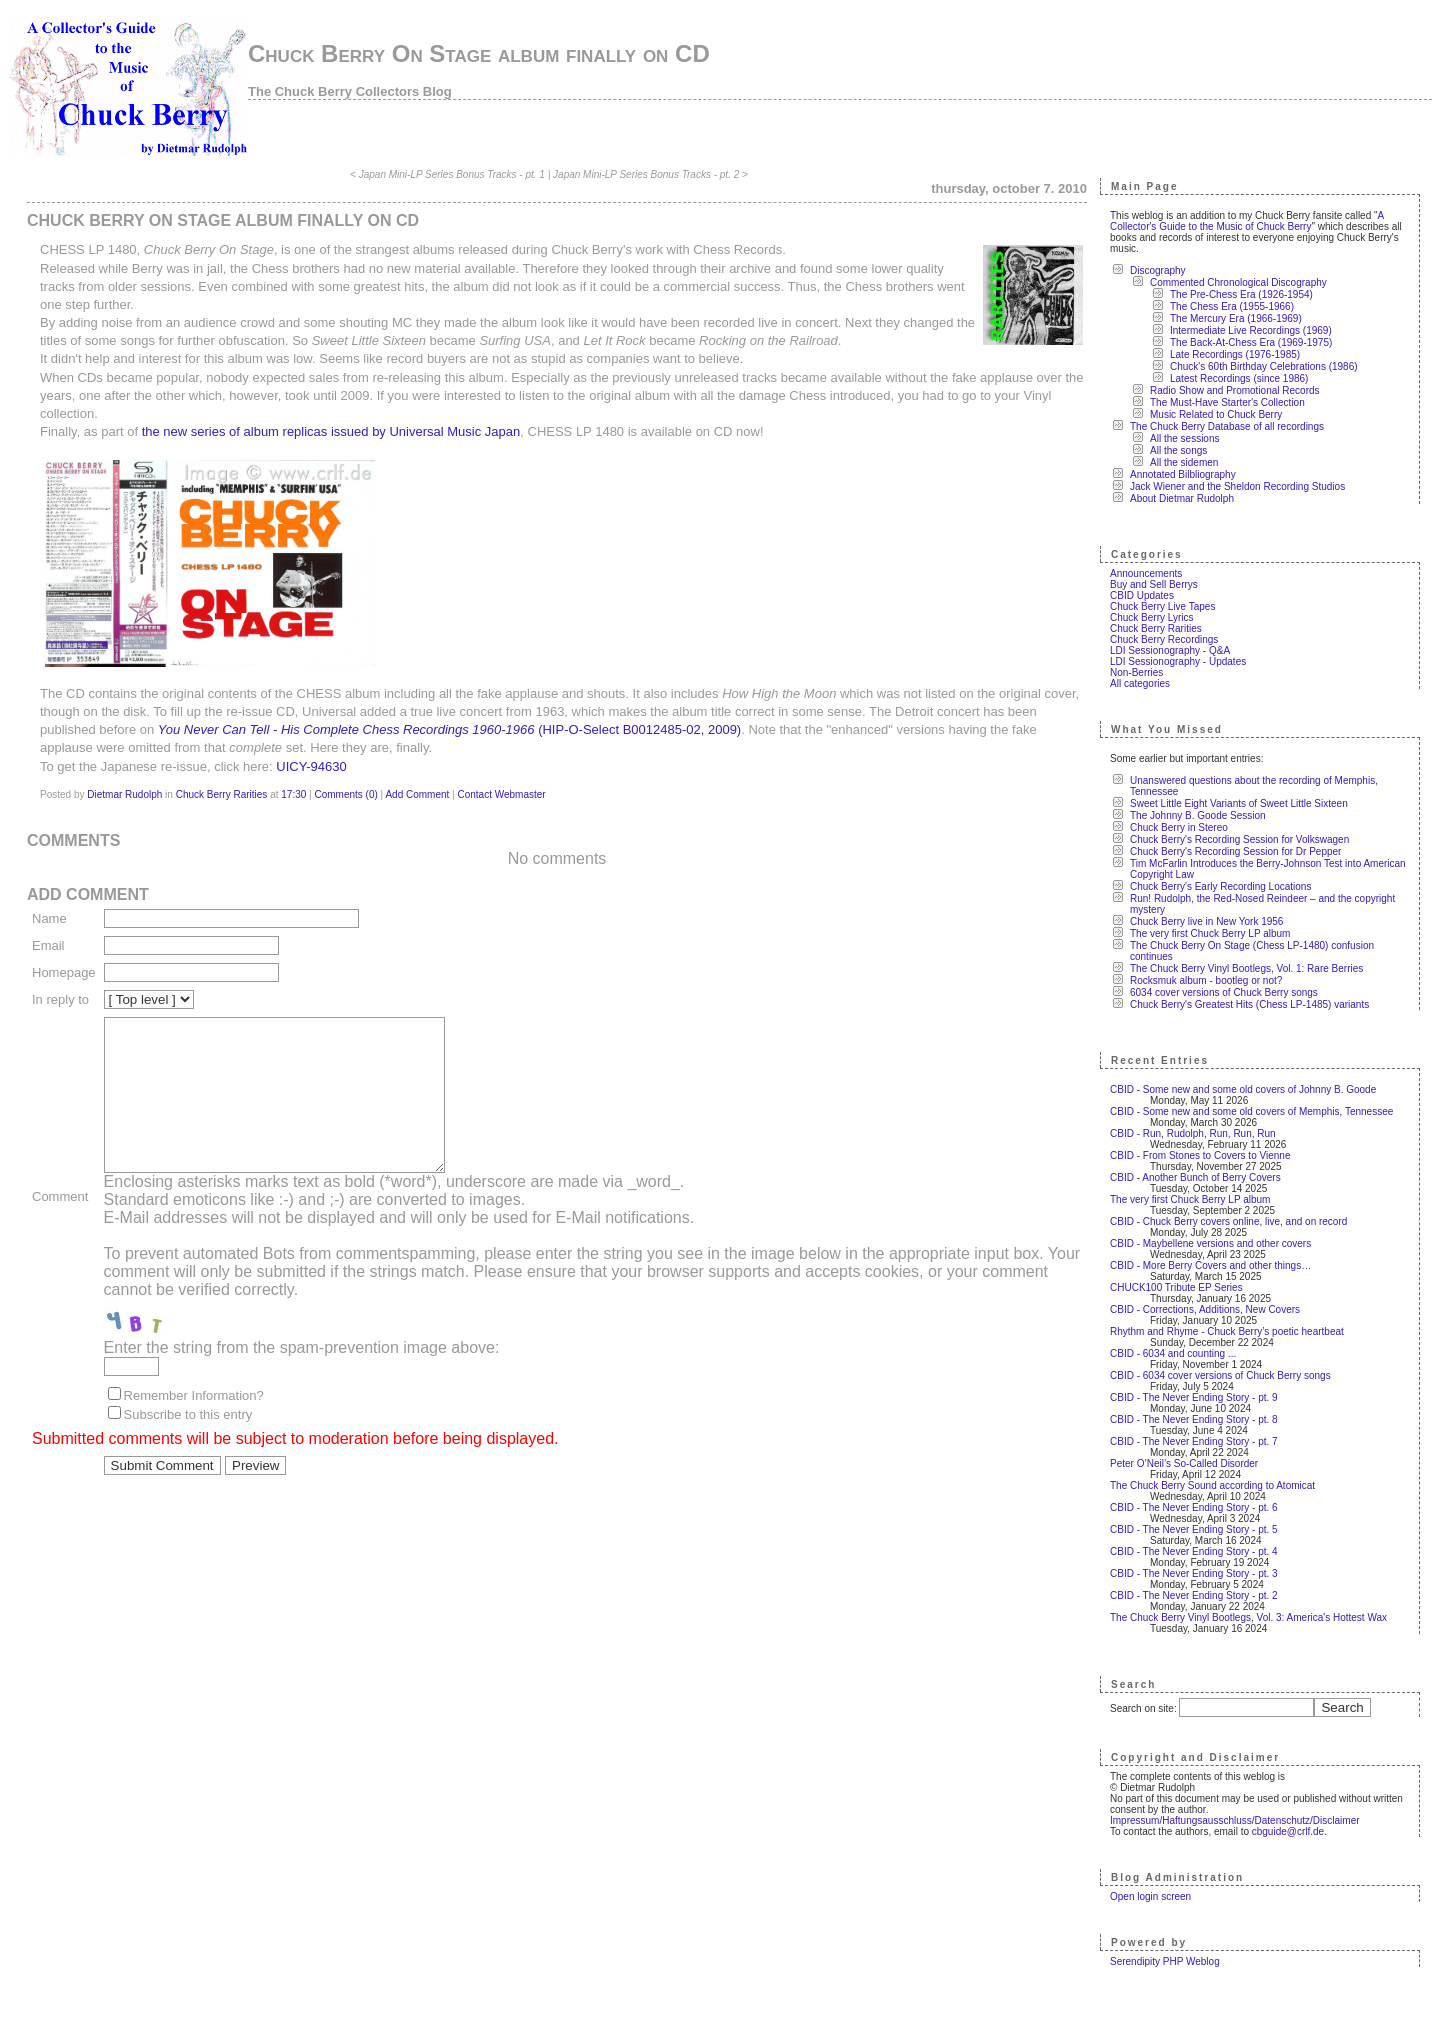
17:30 (293, 794)
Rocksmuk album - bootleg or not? (1206, 980)
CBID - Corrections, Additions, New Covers (1205, 1309)
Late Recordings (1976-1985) (1235, 354)
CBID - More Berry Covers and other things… (1210, 1265)
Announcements (1146, 573)
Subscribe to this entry (188, 1444)
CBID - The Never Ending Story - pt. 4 (1194, 1551)
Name (49, 918)
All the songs (1178, 450)
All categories (1140, 683)
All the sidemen (1184, 462)
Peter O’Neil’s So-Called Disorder (1184, 1463)
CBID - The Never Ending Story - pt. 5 (1194, 1529)
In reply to (60, 999)
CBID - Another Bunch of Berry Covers (1195, 1177)
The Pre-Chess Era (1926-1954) (1241, 294)
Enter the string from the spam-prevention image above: (302, 1377)
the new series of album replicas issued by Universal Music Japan (331, 431)
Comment (60, 1211)
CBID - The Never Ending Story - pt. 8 (1194, 1419)
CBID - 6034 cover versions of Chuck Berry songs (1220, 1375)
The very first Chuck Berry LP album (1210, 933)
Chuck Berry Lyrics (1152, 617)
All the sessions (1184, 438)
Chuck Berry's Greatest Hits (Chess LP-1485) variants (1249, 1004)
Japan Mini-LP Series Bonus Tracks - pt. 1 (452, 174)
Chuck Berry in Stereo (1179, 827)
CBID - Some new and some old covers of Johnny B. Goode (1243, 1089)
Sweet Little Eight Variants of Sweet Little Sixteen (1239, 803)
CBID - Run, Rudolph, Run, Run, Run (1193, 1133)
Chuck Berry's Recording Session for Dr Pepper (1235, 851)
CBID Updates (1142, 595)
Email (48, 945)
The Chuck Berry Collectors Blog (350, 91)
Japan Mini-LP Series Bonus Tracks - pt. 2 (646, 174)
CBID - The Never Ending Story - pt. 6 (1194, 1507)
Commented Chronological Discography (1238, 282)
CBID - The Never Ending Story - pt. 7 (1194, 1441)
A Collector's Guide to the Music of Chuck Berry (1247, 221)
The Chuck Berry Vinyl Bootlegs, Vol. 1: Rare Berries (1246, 968)
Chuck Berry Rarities (222, 794)
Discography (1158, 270)
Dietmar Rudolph (124, 794)
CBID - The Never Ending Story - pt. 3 (1194, 1573)
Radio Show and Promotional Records (1235, 390)
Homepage (64, 972)
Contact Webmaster (502, 794)
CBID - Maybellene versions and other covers (1210, 1243)
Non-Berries (1136, 672)
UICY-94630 (311, 766)
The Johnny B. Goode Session (1198, 815)
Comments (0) (345, 794)
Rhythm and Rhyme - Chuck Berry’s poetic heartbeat (1227, 1331)
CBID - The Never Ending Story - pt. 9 (1194, 1397)
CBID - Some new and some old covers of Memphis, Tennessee (1251, 1111)
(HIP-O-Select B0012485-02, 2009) (449, 729)
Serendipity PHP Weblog (1165, 1961)
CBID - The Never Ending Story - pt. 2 (1194, 1595)
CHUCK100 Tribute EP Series (1176, 1287)
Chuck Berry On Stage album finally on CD (479, 53)
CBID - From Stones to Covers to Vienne (1200, 1155)
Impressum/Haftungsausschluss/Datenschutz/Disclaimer (1235, 1820)
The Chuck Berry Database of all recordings (1227, 426)
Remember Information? (194, 1425)
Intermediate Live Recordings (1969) (1251, 330)
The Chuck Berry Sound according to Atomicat (1212, 1485)
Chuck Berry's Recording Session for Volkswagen (1239, 839)
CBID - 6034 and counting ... (1173, 1353)
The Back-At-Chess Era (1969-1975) (1251, 342)
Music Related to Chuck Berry (1216, 414)
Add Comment (417, 794)
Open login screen (1150, 1896)
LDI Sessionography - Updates (1178, 661)
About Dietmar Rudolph (1182, 498)
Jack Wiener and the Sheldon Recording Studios (1237, 486)
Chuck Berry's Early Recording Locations (1220, 886)
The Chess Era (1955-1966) (1232, 306)
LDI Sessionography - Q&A (1170, 650)
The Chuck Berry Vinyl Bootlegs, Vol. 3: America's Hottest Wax (1248, 1617)
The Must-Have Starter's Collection (1227, 402)
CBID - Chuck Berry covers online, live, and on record (1228, 1221)
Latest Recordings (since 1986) (1239, 378)
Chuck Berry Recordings (1164, 639)
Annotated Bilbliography (1183, 474)
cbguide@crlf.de (1288, 1831)
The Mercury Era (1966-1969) (1236, 318)
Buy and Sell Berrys (1154, 584)
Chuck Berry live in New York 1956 (1206, 921)
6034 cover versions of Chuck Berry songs (1224, 992)
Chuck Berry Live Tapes (1162, 606)
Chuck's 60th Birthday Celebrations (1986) (1264, 366)
